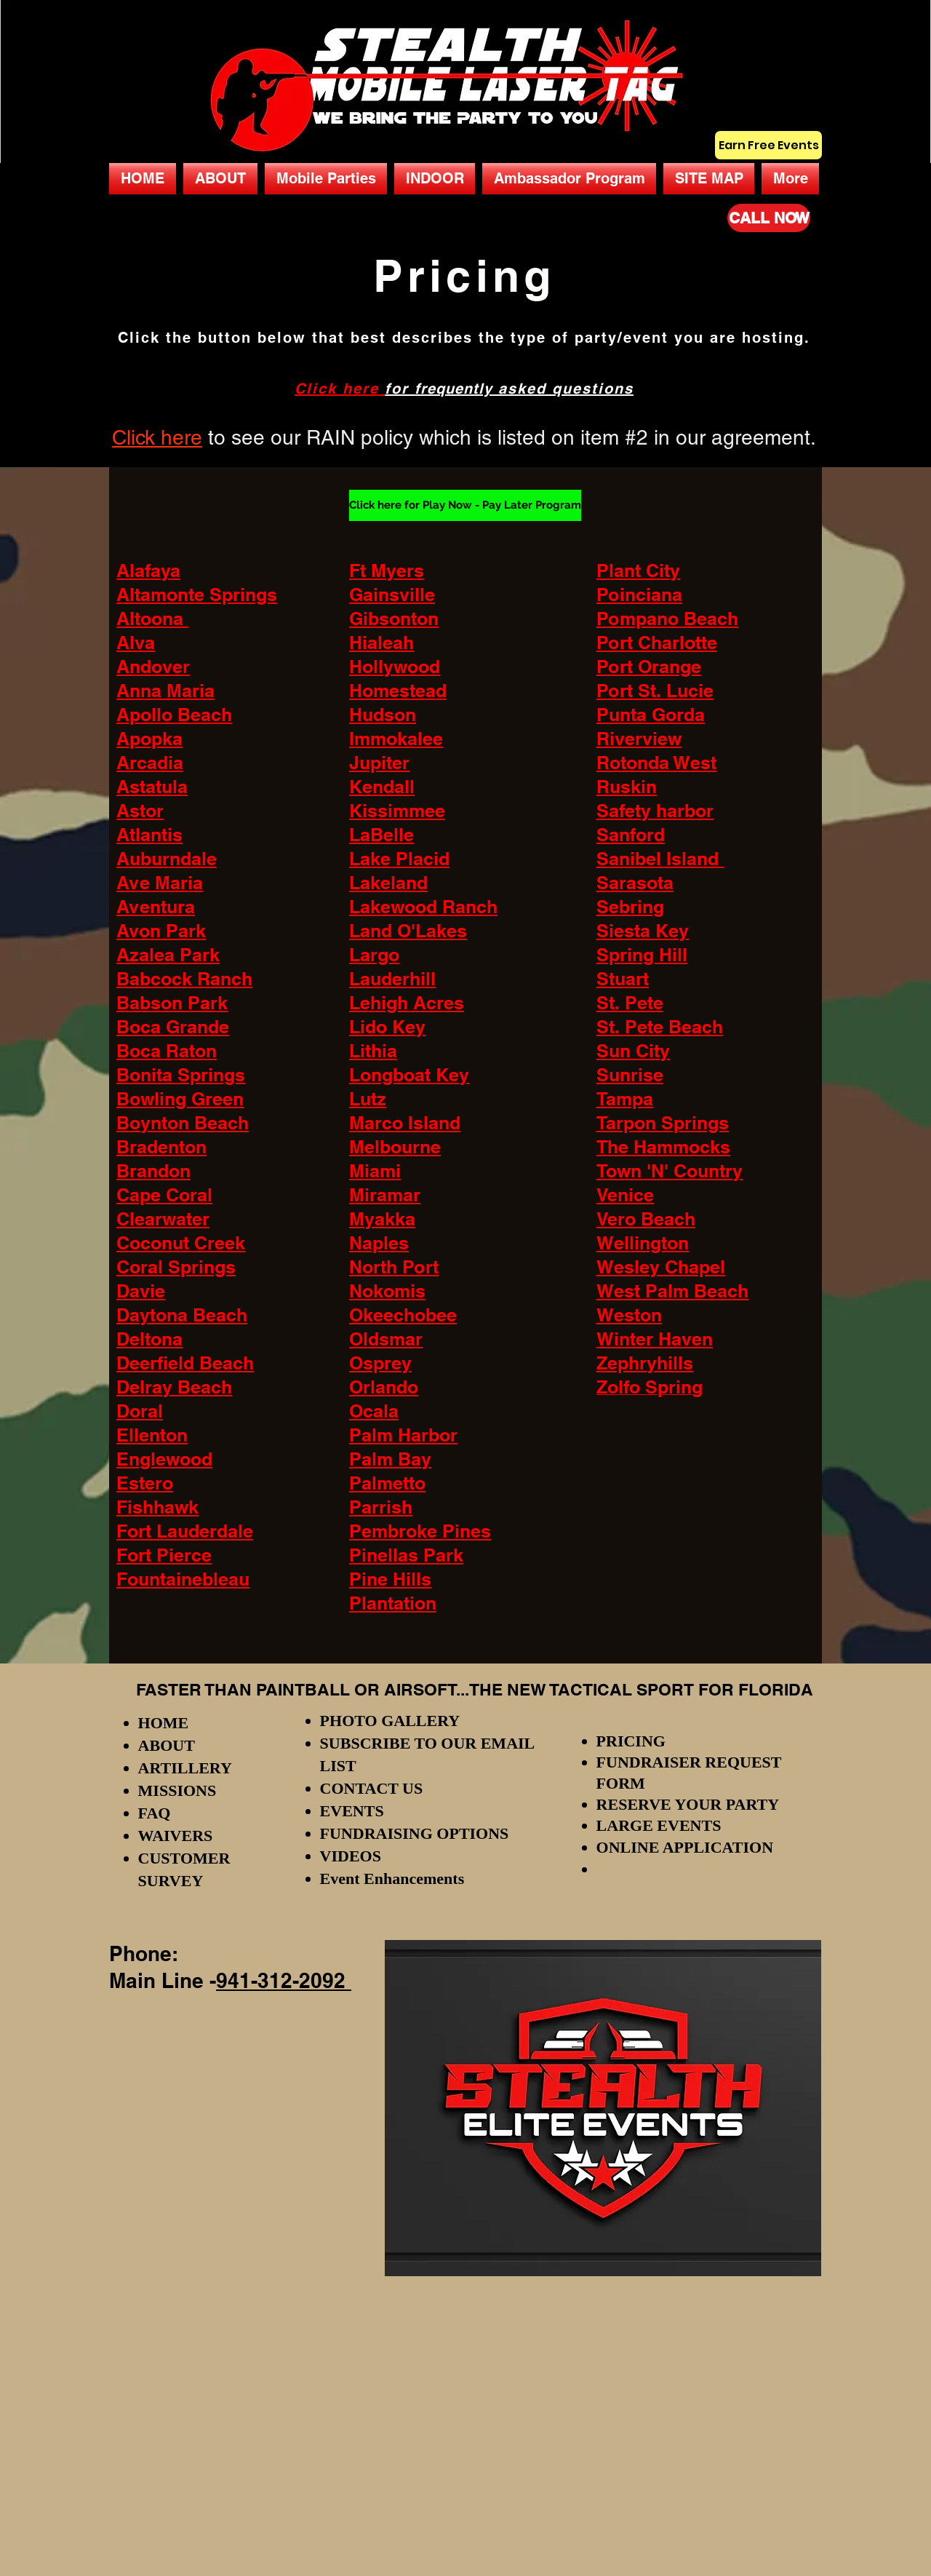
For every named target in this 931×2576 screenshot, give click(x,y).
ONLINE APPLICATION (684, 1847)
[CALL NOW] (768, 218)
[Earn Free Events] (768, 145)
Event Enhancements (392, 1878)
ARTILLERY (185, 1768)
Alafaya (148, 570)
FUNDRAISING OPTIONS (414, 1833)
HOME (163, 1723)
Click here (337, 388)
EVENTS (352, 1811)
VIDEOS (350, 1856)
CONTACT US (371, 1788)
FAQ (154, 1813)
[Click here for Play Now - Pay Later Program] (465, 505)
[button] (326, 178)
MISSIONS (177, 1790)
